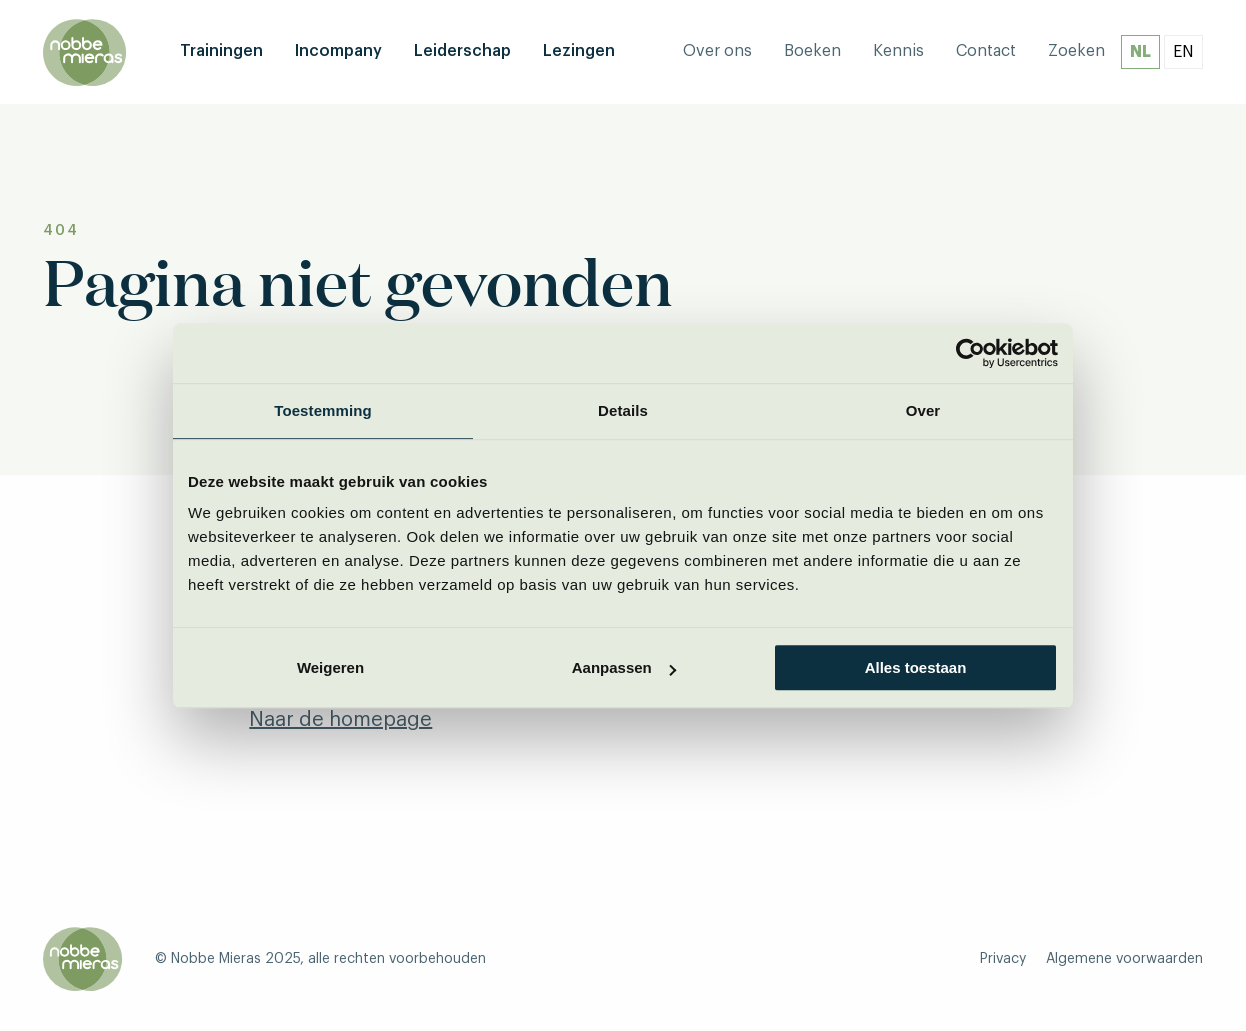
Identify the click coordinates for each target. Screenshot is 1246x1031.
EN (1183, 52)
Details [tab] (623, 410)
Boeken (812, 51)
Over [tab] (923, 410)
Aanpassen (624, 667)
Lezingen (579, 51)
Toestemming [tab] (323, 410)
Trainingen (221, 51)
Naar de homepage (340, 720)
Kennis (898, 51)
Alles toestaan (916, 667)
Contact (986, 51)
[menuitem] (221, 52)
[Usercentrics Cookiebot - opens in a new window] (970, 353)
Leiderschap (462, 51)
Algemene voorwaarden (1124, 959)
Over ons (717, 51)
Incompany (338, 51)
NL (1140, 52)
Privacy (1003, 959)
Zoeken (1076, 51)
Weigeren (330, 667)
